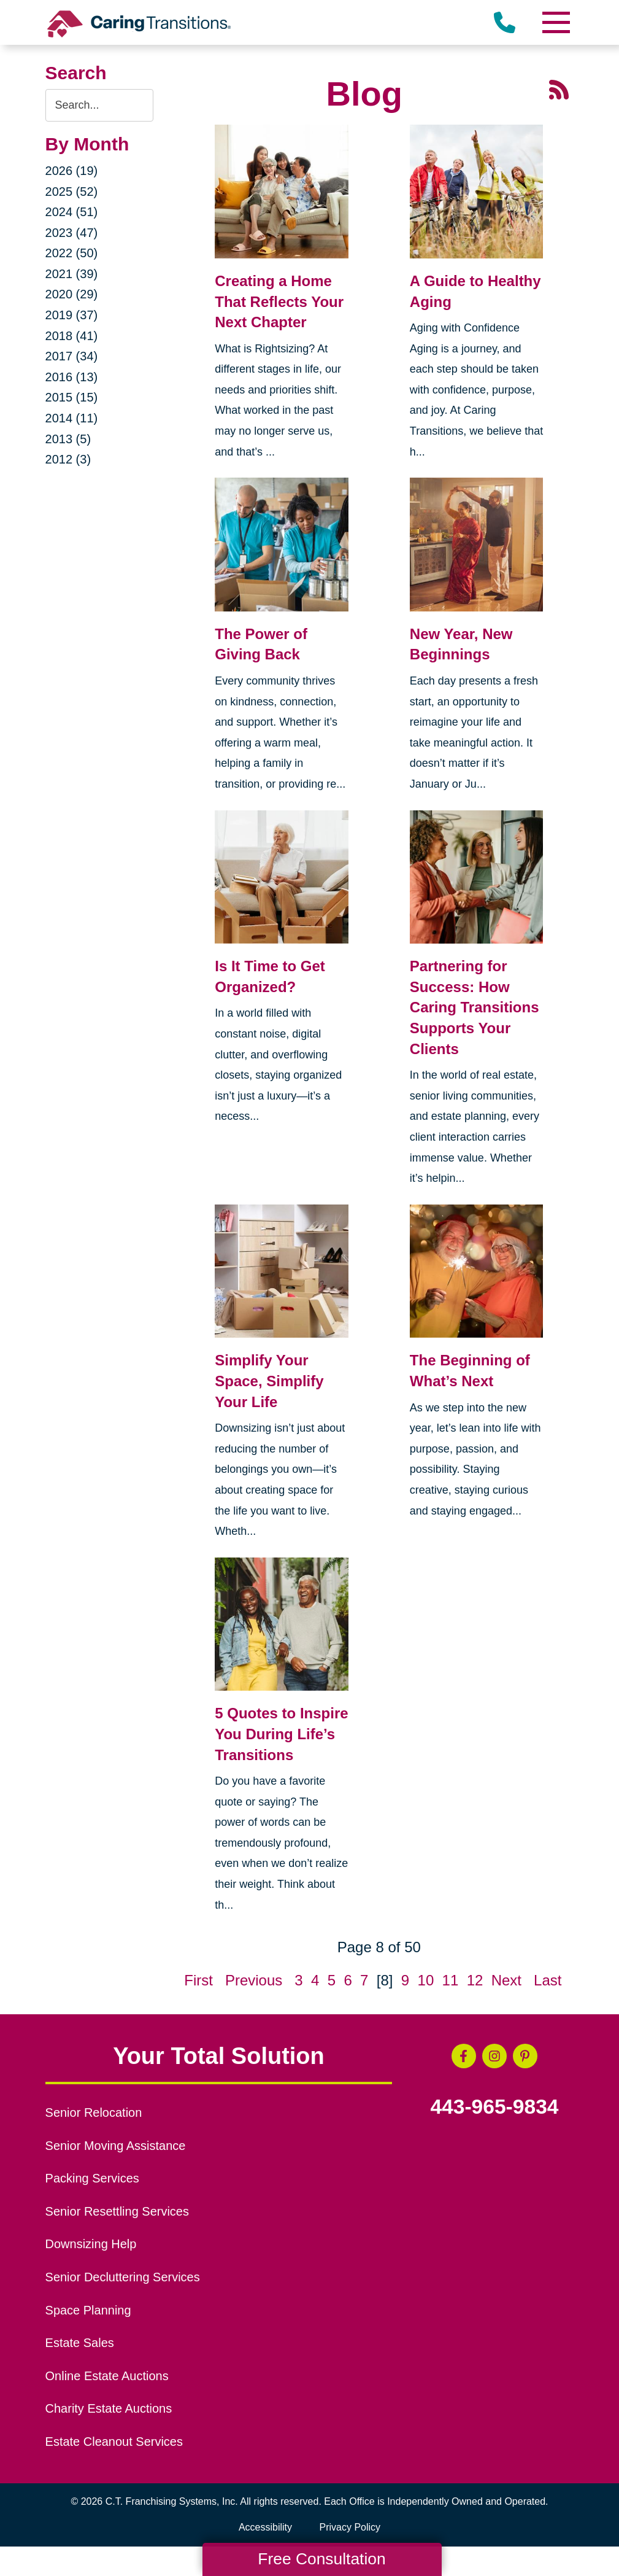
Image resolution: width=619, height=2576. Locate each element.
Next (506, 1980)
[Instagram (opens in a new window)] (494, 2056)
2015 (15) (71, 397)
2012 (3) (68, 459)
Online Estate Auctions (107, 2376)
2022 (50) (71, 253)
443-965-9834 (494, 2107)
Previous (253, 1980)
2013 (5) (68, 439)
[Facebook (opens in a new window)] (464, 2056)
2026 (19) (71, 170)
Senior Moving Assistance (115, 2145)
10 (426, 1980)
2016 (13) (71, 377)
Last (547, 1980)
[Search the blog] (99, 105)
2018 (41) (71, 336)
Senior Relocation (93, 2112)
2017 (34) (71, 356)
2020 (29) (71, 294)
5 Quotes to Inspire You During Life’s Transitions (281, 1734)
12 (475, 1980)
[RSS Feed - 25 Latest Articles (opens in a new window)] (559, 88)
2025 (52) (71, 191)
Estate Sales (79, 2342)
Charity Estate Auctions (108, 2408)
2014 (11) (71, 418)
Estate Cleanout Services (114, 2441)
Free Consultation (321, 2559)
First (198, 1980)
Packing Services (92, 2178)
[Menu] (555, 22)
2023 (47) (71, 232)
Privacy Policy (350, 2527)
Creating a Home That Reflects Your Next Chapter (279, 301)
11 (450, 1980)
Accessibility (265, 2527)
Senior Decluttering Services (122, 2277)
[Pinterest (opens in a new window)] (525, 2056)
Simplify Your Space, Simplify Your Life (269, 1381)
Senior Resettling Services (117, 2211)
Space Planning (88, 2310)
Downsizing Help (91, 2244)
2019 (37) (71, 315)
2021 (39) (71, 274)
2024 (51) (71, 212)
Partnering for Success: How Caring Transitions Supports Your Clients (474, 1007)
